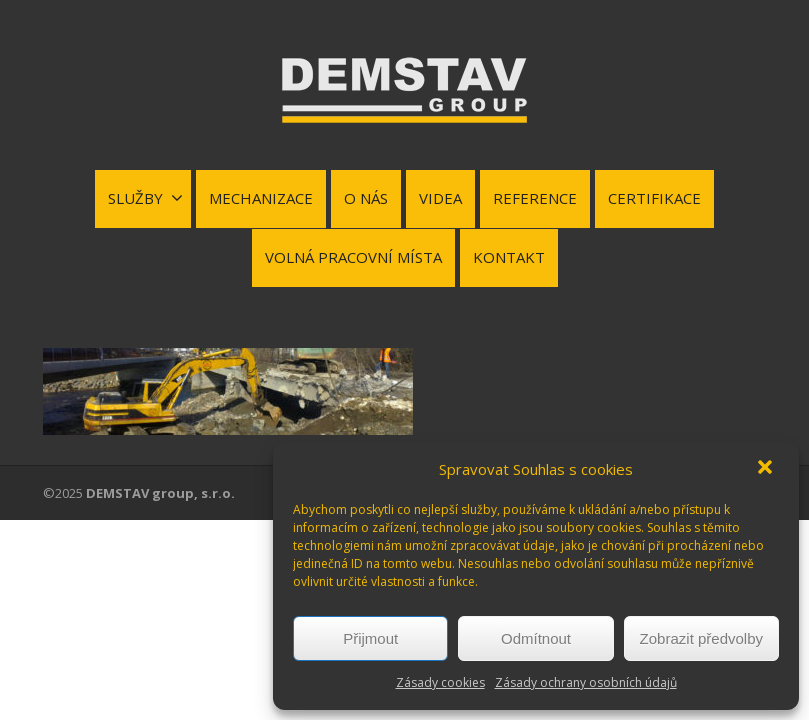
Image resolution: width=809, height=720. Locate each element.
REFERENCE (535, 198)
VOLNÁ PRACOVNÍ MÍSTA (353, 257)
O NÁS (366, 198)
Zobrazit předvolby (701, 638)
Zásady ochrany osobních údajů (586, 682)
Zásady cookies (440, 682)
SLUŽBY (145, 198)
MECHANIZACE (261, 198)
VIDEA (440, 198)
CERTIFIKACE (654, 198)
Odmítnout (536, 638)
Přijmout (370, 638)
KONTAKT (509, 257)
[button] (767, 469)
